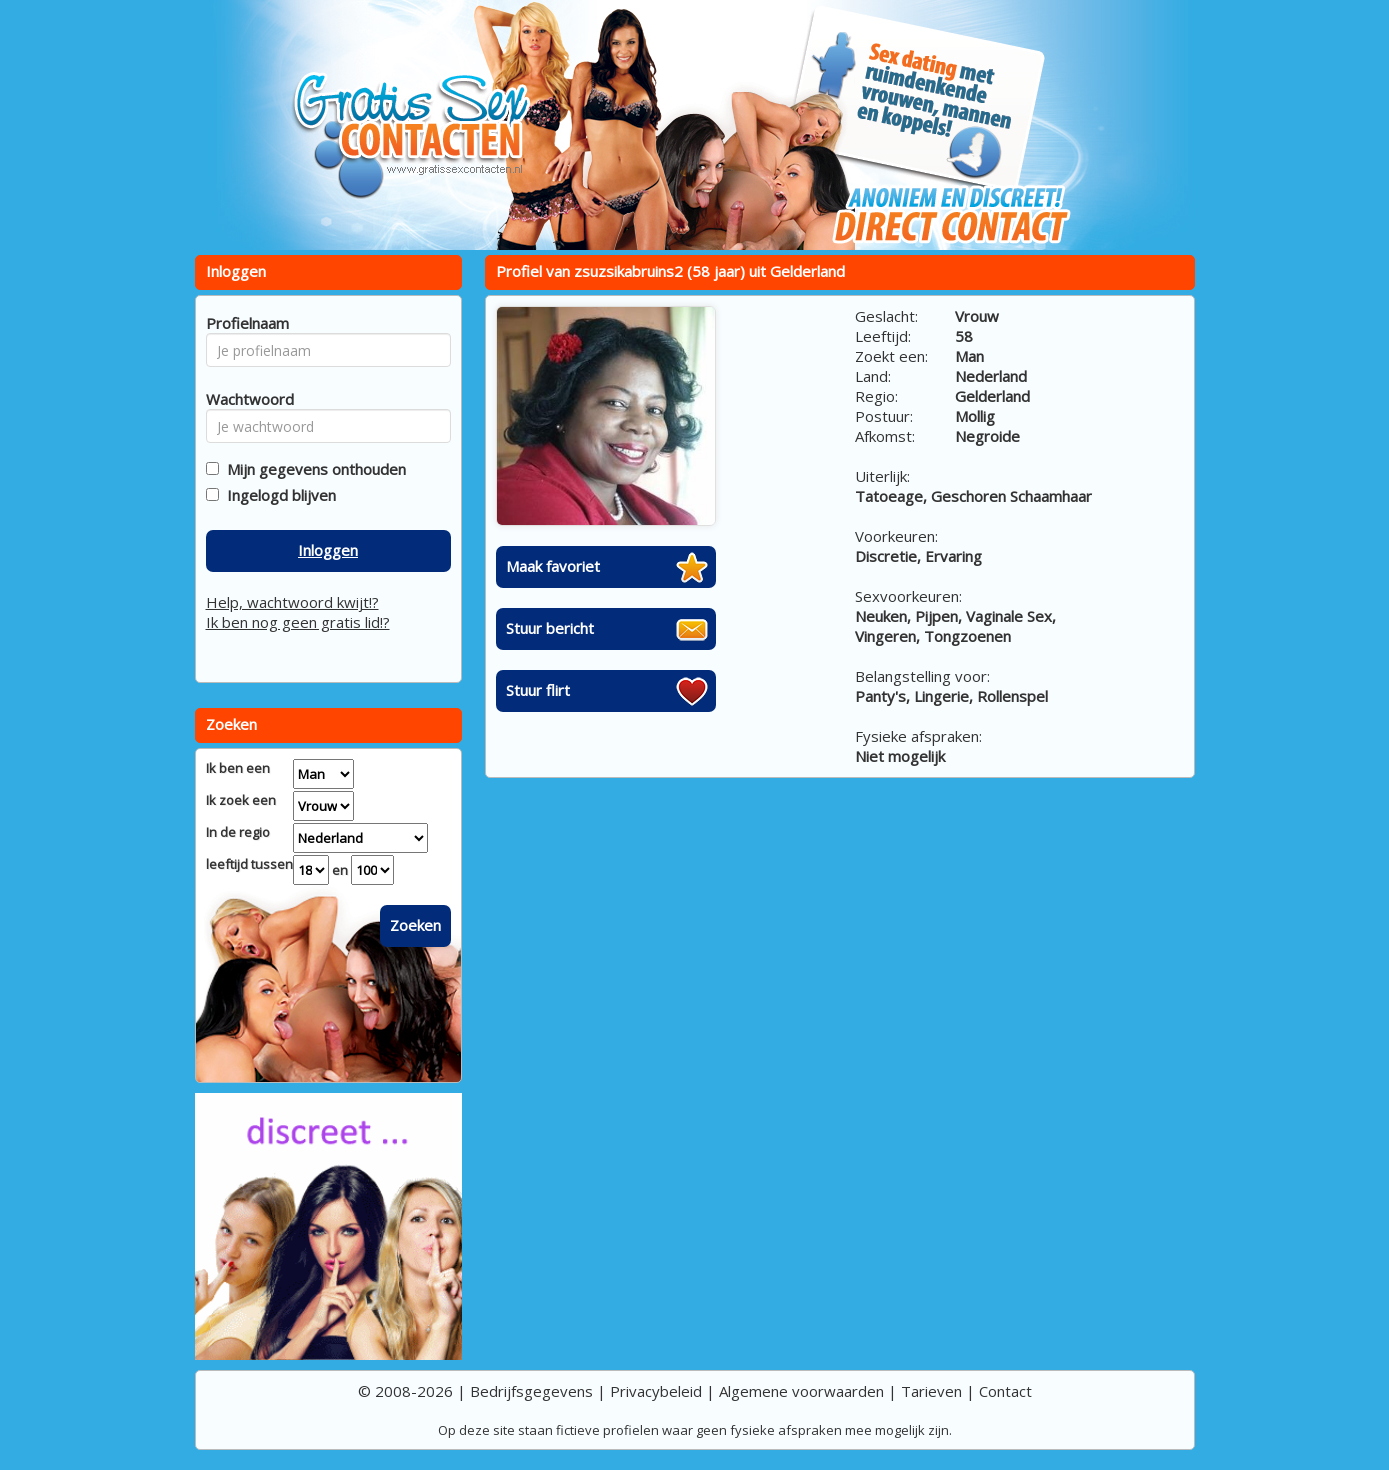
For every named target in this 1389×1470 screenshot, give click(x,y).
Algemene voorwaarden (801, 1391)
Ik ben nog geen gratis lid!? (298, 622)
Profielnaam (244, 323)
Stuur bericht (550, 628)
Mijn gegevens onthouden (312, 469)
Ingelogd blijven (277, 495)
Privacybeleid (656, 1391)
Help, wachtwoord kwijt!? (292, 602)
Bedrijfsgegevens (531, 1391)
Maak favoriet (553, 566)
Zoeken (415, 925)
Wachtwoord (244, 399)
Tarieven (931, 1391)
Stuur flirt (538, 690)
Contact (1005, 1391)
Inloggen (328, 550)
